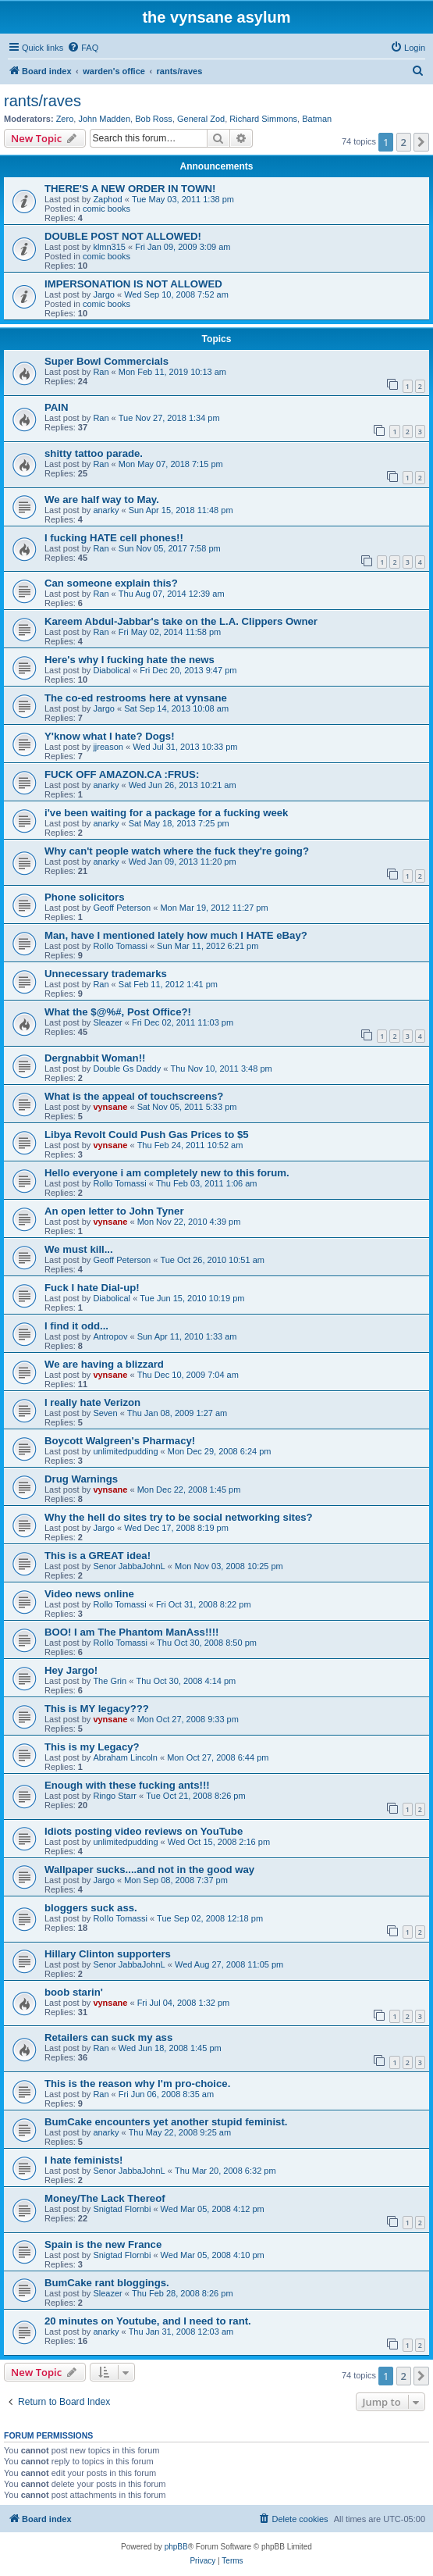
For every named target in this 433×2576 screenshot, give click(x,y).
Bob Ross (153, 118)
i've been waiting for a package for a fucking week (166, 813)
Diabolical (111, 670)
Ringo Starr (115, 1795)
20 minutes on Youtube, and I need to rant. (147, 2321)
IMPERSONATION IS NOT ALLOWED (133, 284)
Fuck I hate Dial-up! (92, 1287)
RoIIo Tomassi (120, 946)
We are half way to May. (101, 499)
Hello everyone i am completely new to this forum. (166, 1173)
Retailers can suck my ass (108, 2037)
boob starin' (73, 1992)
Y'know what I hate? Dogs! (109, 736)
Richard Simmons (263, 118)
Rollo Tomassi (119, 1183)
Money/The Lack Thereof (104, 2198)
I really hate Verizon (92, 1402)
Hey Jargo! (71, 1670)
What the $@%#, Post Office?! (117, 1012)
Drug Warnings (81, 1479)
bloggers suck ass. (90, 1908)
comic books (106, 208)
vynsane (110, 1106)
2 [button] (403, 142)
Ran (100, 371)
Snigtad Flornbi (122, 2209)
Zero (65, 118)
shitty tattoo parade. (93, 453)
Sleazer (107, 1022)
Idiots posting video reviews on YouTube (143, 1831)
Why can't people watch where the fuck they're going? (176, 851)
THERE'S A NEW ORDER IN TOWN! (130, 188)
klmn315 (109, 247)
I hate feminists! (83, 2160)
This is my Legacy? (92, 1747)
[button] (421, 142)
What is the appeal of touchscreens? (133, 1096)
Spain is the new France (102, 2244)
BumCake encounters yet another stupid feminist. (165, 2122)
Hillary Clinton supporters (107, 1954)
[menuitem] (82, 47)
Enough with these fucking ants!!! (127, 1785)
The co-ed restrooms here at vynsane (135, 698)
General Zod (201, 118)
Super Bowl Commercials (106, 361)
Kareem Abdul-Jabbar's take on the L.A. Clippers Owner (181, 621)
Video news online (89, 1594)
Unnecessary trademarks (105, 973)
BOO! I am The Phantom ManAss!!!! (131, 1632)
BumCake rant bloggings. (106, 2283)
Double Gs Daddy (127, 1068)
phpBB (176, 2546)
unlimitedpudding (125, 1451)
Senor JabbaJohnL (129, 1566)
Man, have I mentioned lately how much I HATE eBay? (175, 935)
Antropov (110, 1336)
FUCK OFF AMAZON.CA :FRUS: (121, 774)
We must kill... (78, 1249)
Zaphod (107, 199)
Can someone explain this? (111, 583)
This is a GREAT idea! (97, 1555)
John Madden (104, 118)
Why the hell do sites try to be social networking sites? (178, 1517)
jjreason (108, 746)
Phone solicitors (84, 897)
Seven (105, 1413)
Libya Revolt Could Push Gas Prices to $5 (146, 1134)
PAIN (56, 407)
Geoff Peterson (122, 907)
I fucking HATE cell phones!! (113, 538)
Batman (317, 118)
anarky (106, 510)
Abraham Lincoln (125, 1757)
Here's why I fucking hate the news (129, 659)
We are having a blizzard (104, 1364)
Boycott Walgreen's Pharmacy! (119, 1441)
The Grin (109, 1681)
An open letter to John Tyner (114, 1211)
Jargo (104, 294)
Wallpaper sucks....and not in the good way (149, 1869)
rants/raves (42, 100)
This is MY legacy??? (96, 1708)
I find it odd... (76, 1326)
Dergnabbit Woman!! (94, 1058)
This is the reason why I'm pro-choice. (137, 2083)
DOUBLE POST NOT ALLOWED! (122, 236)
